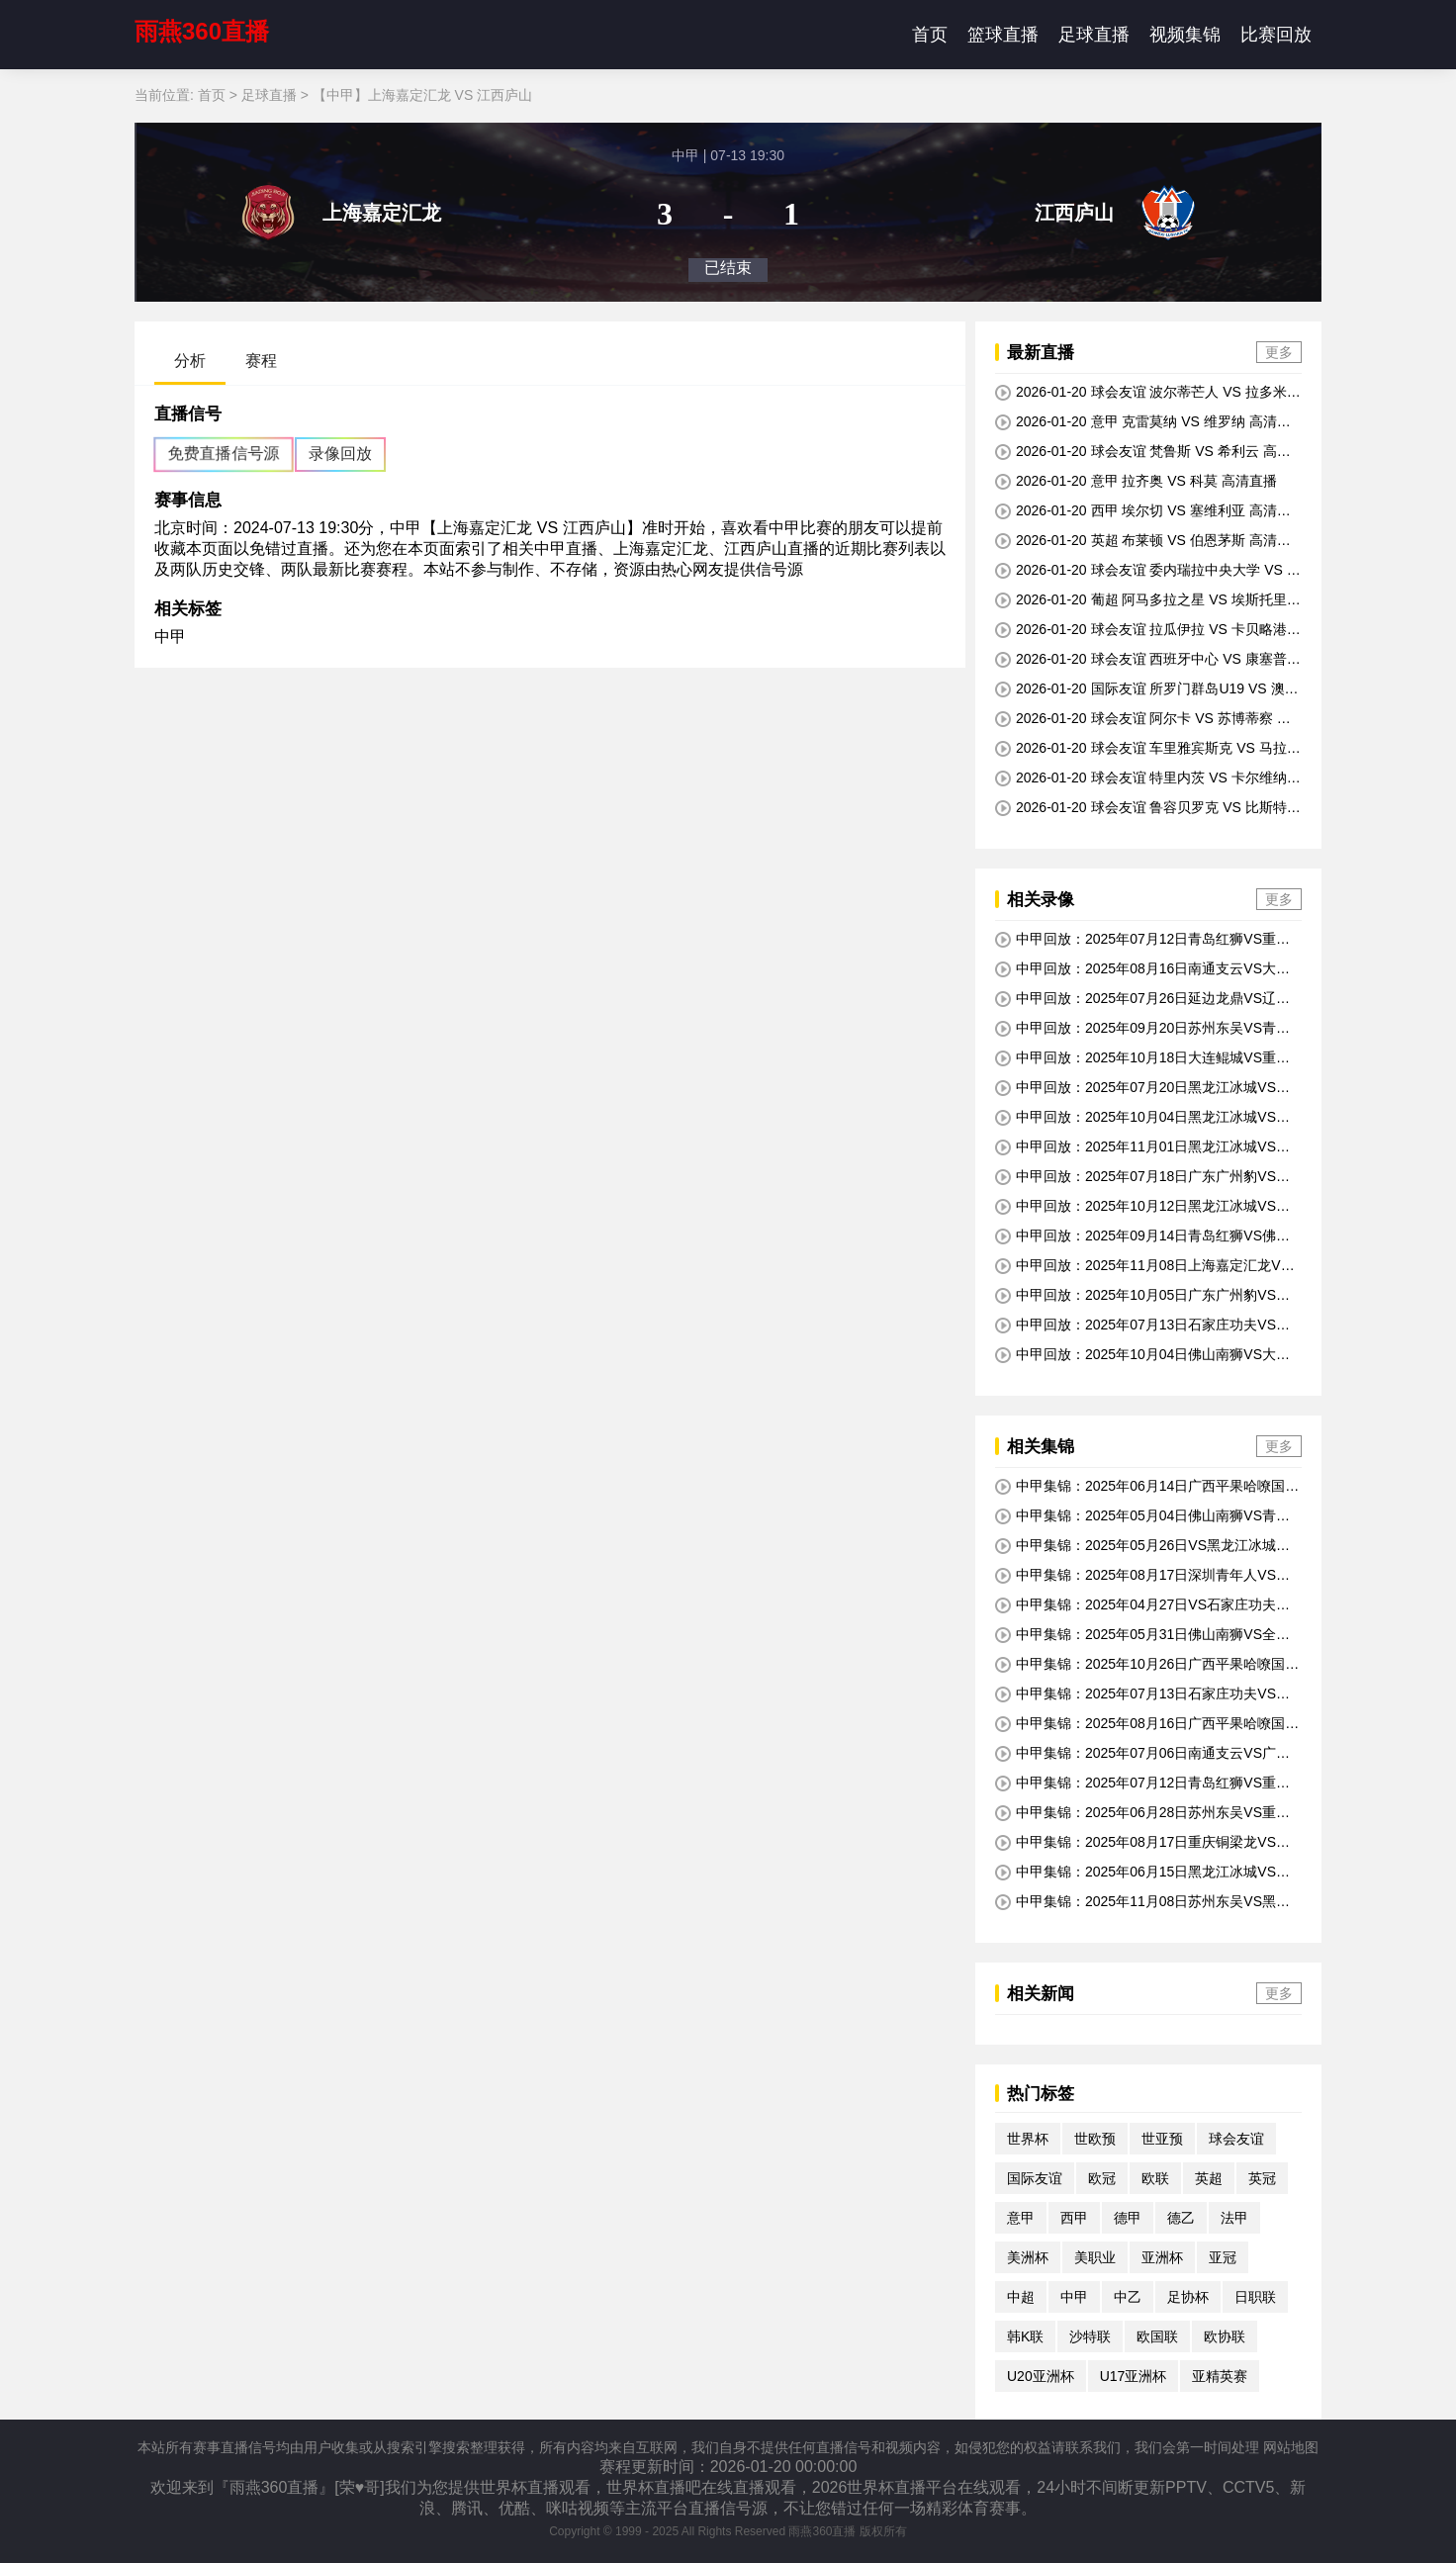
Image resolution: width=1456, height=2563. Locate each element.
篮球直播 (1003, 35)
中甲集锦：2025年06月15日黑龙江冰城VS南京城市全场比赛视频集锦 (1142, 1872)
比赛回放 (1276, 35)
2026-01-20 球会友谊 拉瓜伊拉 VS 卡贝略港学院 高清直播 (1148, 630)
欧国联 (1157, 2336)
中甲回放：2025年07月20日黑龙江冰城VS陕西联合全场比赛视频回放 (1142, 1088)
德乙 (1181, 2218)
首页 (930, 35)
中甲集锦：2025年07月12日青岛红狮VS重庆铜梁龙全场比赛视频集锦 (1142, 1783)
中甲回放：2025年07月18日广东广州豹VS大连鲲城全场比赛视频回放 (1142, 1177)
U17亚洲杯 (1133, 2376)
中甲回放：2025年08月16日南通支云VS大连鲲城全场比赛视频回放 (1142, 969)
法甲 (1234, 2218)
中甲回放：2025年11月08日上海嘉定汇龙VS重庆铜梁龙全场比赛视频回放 (1142, 1266)
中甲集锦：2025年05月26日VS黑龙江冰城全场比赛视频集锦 (1142, 1546)
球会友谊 (1236, 2139)
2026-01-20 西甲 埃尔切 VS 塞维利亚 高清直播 (1143, 511)
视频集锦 (1185, 35)
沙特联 (1090, 2336)
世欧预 (1095, 2139)
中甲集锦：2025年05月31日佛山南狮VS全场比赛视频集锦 (1142, 1635)
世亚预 (1162, 2139)
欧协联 (1224, 2336)
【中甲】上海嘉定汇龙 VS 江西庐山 (422, 95)
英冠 (1262, 2178)
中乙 (1127, 2297)
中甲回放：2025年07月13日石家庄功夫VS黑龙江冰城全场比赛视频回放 (1142, 1325)
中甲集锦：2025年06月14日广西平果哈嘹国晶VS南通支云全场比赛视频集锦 (1147, 1487)
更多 (1279, 352)
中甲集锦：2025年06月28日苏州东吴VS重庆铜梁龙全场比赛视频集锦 (1142, 1813)
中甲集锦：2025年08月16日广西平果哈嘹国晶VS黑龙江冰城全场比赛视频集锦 (1147, 1724)
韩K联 (1025, 2336)
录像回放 (340, 453)
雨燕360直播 (202, 31)
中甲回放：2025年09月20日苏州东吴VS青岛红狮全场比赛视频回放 (1142, 1029)
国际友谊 (1034, 2178)
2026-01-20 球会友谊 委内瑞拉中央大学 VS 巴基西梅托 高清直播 (1148, 571)
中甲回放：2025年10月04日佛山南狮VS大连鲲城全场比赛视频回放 (1142, 1355)
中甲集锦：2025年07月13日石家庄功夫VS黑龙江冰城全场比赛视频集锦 (1142, 1694)
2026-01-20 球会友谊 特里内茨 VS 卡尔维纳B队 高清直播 (1145, 778)
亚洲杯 (1162, 2257)
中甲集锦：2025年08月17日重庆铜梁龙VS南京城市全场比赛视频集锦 (1142, 1843)
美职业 (1095, 2257)
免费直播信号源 (223, 453)
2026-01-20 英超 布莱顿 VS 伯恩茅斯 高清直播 (1143, 541)
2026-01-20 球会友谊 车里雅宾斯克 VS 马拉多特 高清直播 (1148, 749)
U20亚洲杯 (1040, 2376)
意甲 (1021, 2218)
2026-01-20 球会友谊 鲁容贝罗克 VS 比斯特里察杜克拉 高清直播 (1148, 808)
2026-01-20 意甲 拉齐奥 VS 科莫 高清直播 (1136, 481)
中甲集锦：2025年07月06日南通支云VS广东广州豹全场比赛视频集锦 (1142, 1754)
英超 (1209, 2178)
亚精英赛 (1219, 2376)
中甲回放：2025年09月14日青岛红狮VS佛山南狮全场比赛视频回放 (1142, 1236)
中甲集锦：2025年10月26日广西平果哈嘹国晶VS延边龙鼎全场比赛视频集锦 (1147, 1665)
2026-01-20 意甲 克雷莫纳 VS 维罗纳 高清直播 (1143, 422)
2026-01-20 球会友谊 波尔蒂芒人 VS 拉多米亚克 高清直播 (1148, 393)
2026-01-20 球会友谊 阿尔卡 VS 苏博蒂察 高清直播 (1143, 719)
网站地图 (1291, 2447)
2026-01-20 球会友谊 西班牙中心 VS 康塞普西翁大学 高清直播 (1148, 660)
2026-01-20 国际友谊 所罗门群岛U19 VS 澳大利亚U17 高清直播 (1147, 689)
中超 (1021, 2297)
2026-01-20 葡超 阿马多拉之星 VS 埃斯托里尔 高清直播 (1148, 600)
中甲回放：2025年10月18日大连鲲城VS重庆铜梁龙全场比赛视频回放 (1142, 1058)
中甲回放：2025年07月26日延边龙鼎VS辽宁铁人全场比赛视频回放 (1142, 999)
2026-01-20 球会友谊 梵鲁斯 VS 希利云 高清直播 (1143, 452)
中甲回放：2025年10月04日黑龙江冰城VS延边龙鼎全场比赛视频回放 (1142, 1118)
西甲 (1074, 2218)
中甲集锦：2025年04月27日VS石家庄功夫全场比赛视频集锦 (1142, 1605)
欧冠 (1102, 2178)
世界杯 (1027, 2139)
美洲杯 (1027, 2257)
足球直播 (1094, 35)
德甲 (1127, 2218)
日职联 (1255, 2297)
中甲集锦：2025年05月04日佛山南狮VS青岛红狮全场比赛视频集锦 (1142, 1516)
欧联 (1155, 2178)
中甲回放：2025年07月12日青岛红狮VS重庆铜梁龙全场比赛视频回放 (1142, 940)
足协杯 (1188, 2297)
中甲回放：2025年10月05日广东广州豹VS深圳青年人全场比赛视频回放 (1142, 1296)
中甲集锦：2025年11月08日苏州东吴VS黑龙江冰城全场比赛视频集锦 (1142, 1902)
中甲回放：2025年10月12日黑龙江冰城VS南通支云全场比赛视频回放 (1142, 1207)
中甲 (170, 636)
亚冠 (1222, 2257)
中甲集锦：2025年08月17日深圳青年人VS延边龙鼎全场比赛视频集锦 (1142, 1576)
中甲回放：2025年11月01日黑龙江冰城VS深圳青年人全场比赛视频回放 (1142, 1147)
